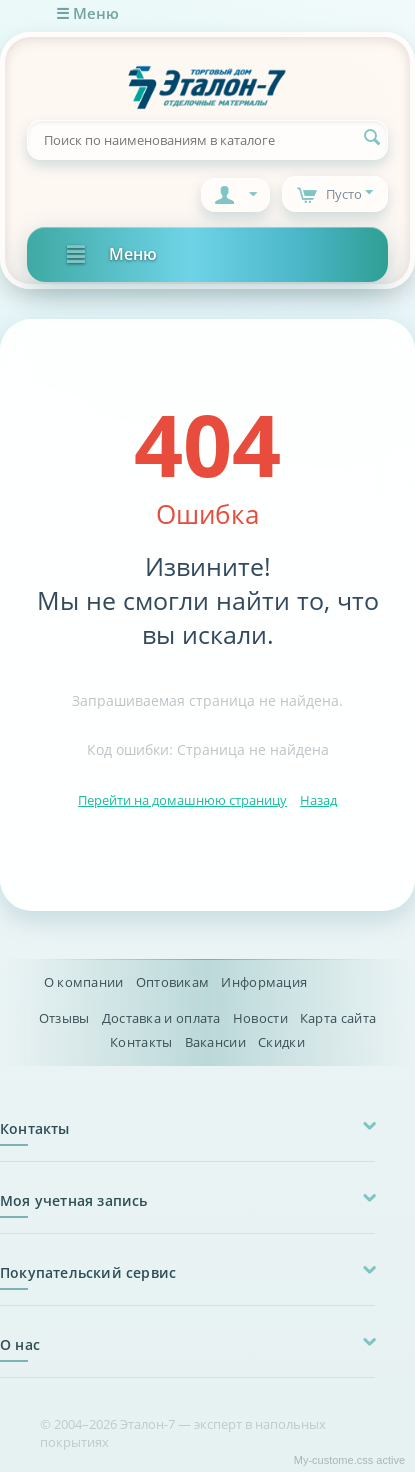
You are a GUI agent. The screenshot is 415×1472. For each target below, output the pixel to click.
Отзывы (64, 1018)
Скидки (281, 1042)
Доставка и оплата (161, 1018)
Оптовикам (173, 982)
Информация (264, 982)
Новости (260, 1018)
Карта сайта (338, 1018)
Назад (318, 800)
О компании (84, 982)
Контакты (141, 1042)
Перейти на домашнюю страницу (182, 800)
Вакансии (215, 1042)
